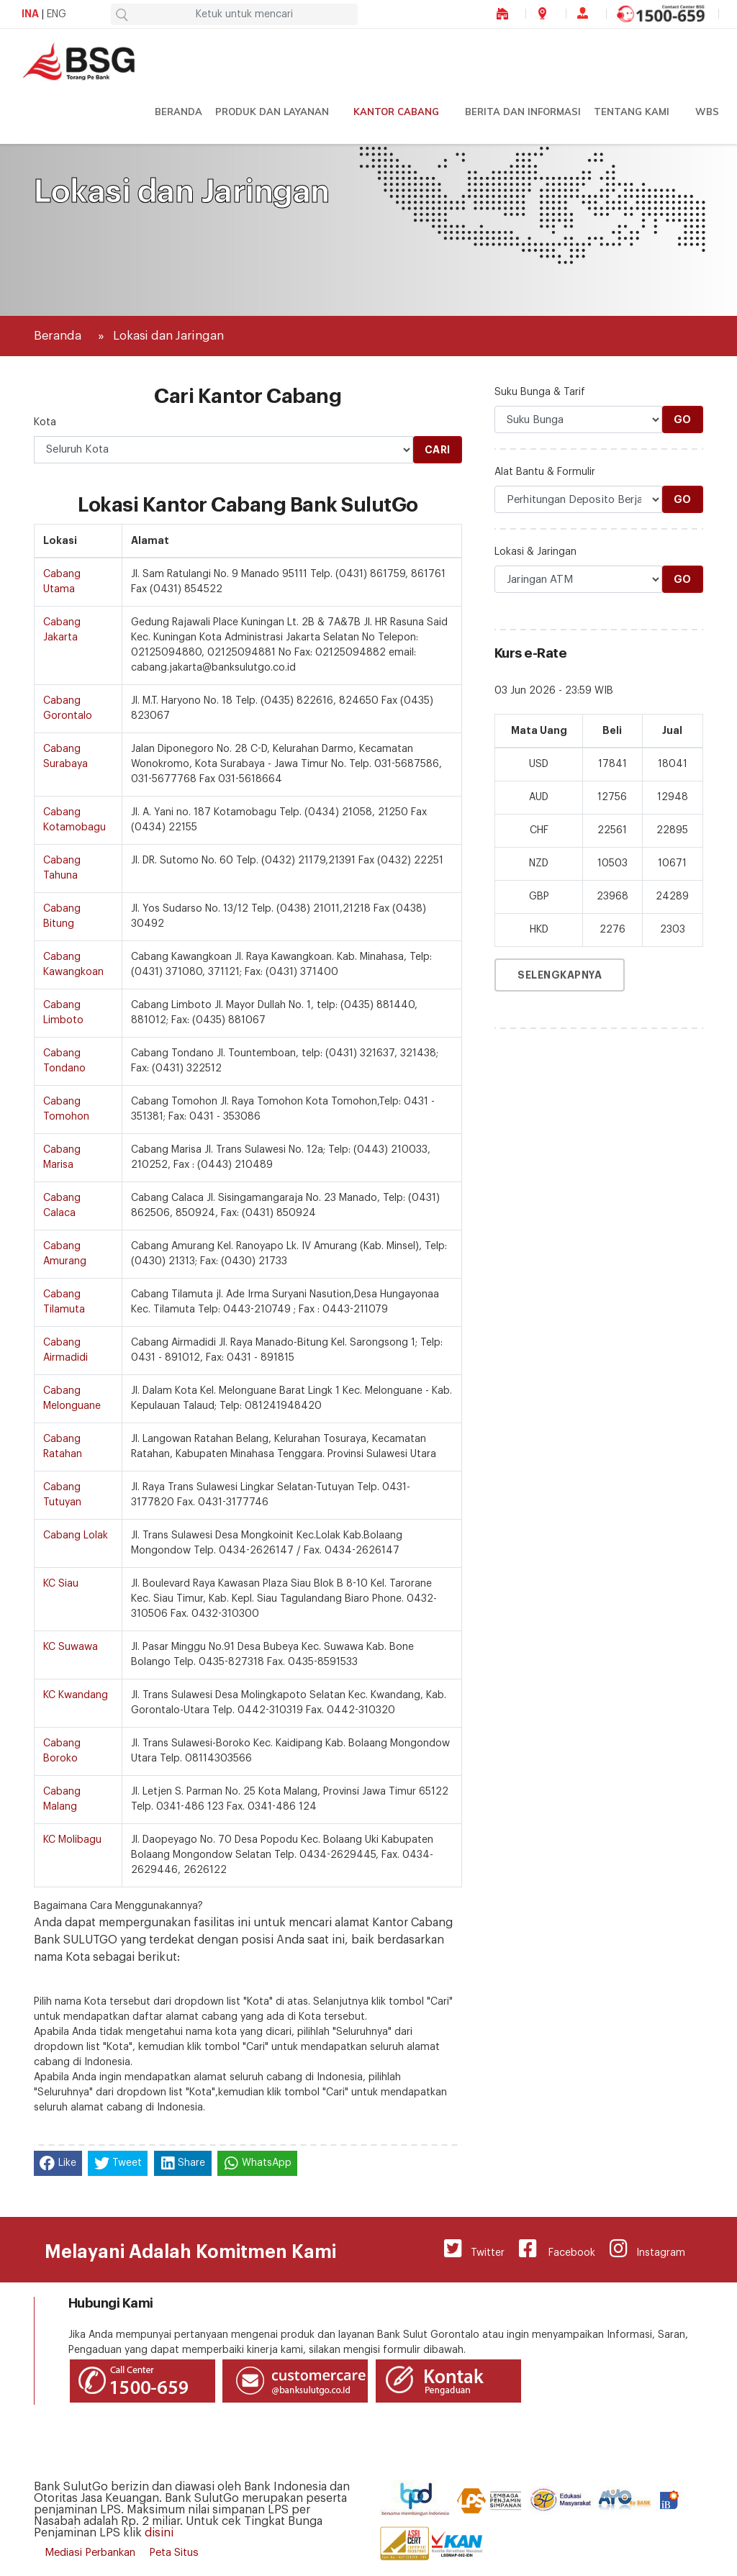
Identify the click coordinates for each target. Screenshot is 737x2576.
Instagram (647, 2249)
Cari (438, 450)
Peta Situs (174, 2552)
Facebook (557, 2249)
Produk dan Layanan (272, 111)
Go (683, 419)
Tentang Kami (631, 111)
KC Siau (60, 1584)
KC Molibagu (72, 1840)
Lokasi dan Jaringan (168, 336)
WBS (707, 111)
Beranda (178, 111)
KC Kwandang (75, 1695)
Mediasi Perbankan (90, 2552)
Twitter (474, 2249)
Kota (45, 422)
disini (159, 2533)
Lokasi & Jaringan (535, 552)
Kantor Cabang (396, 111)
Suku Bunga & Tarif (539, 392)
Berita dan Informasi (523, 111)
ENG (56, 14)
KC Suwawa (70, 1647)
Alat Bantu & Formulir (544, 472)
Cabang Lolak (75, 1535)
